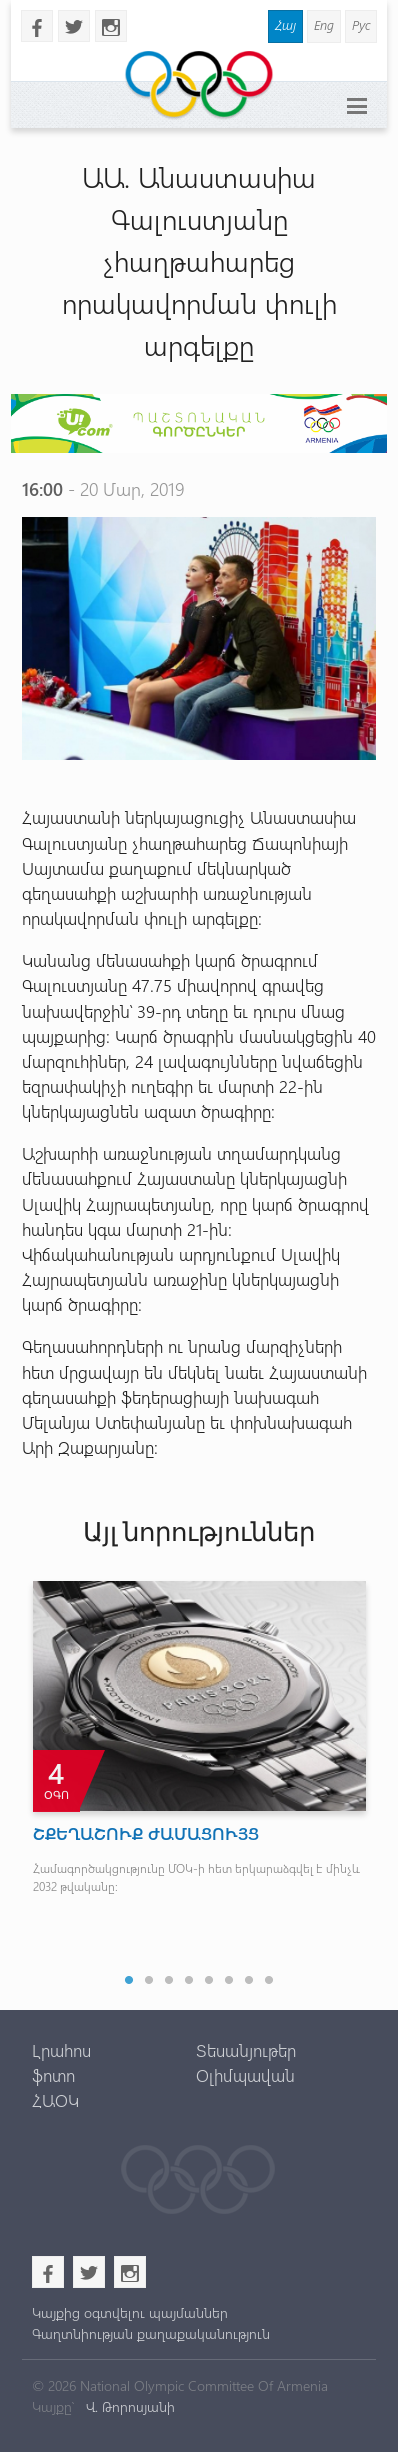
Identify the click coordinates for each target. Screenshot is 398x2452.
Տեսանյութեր (246, 2050)
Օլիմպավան (245, 2075)
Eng (324, 24)
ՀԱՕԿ (55, 2100)
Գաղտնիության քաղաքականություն (151, 2333)
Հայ (285, 24)
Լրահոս (61, 2050)
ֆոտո (53, 2075)
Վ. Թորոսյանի (128, 2406)
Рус (361, 24)
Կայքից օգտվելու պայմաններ (130, 2312)
